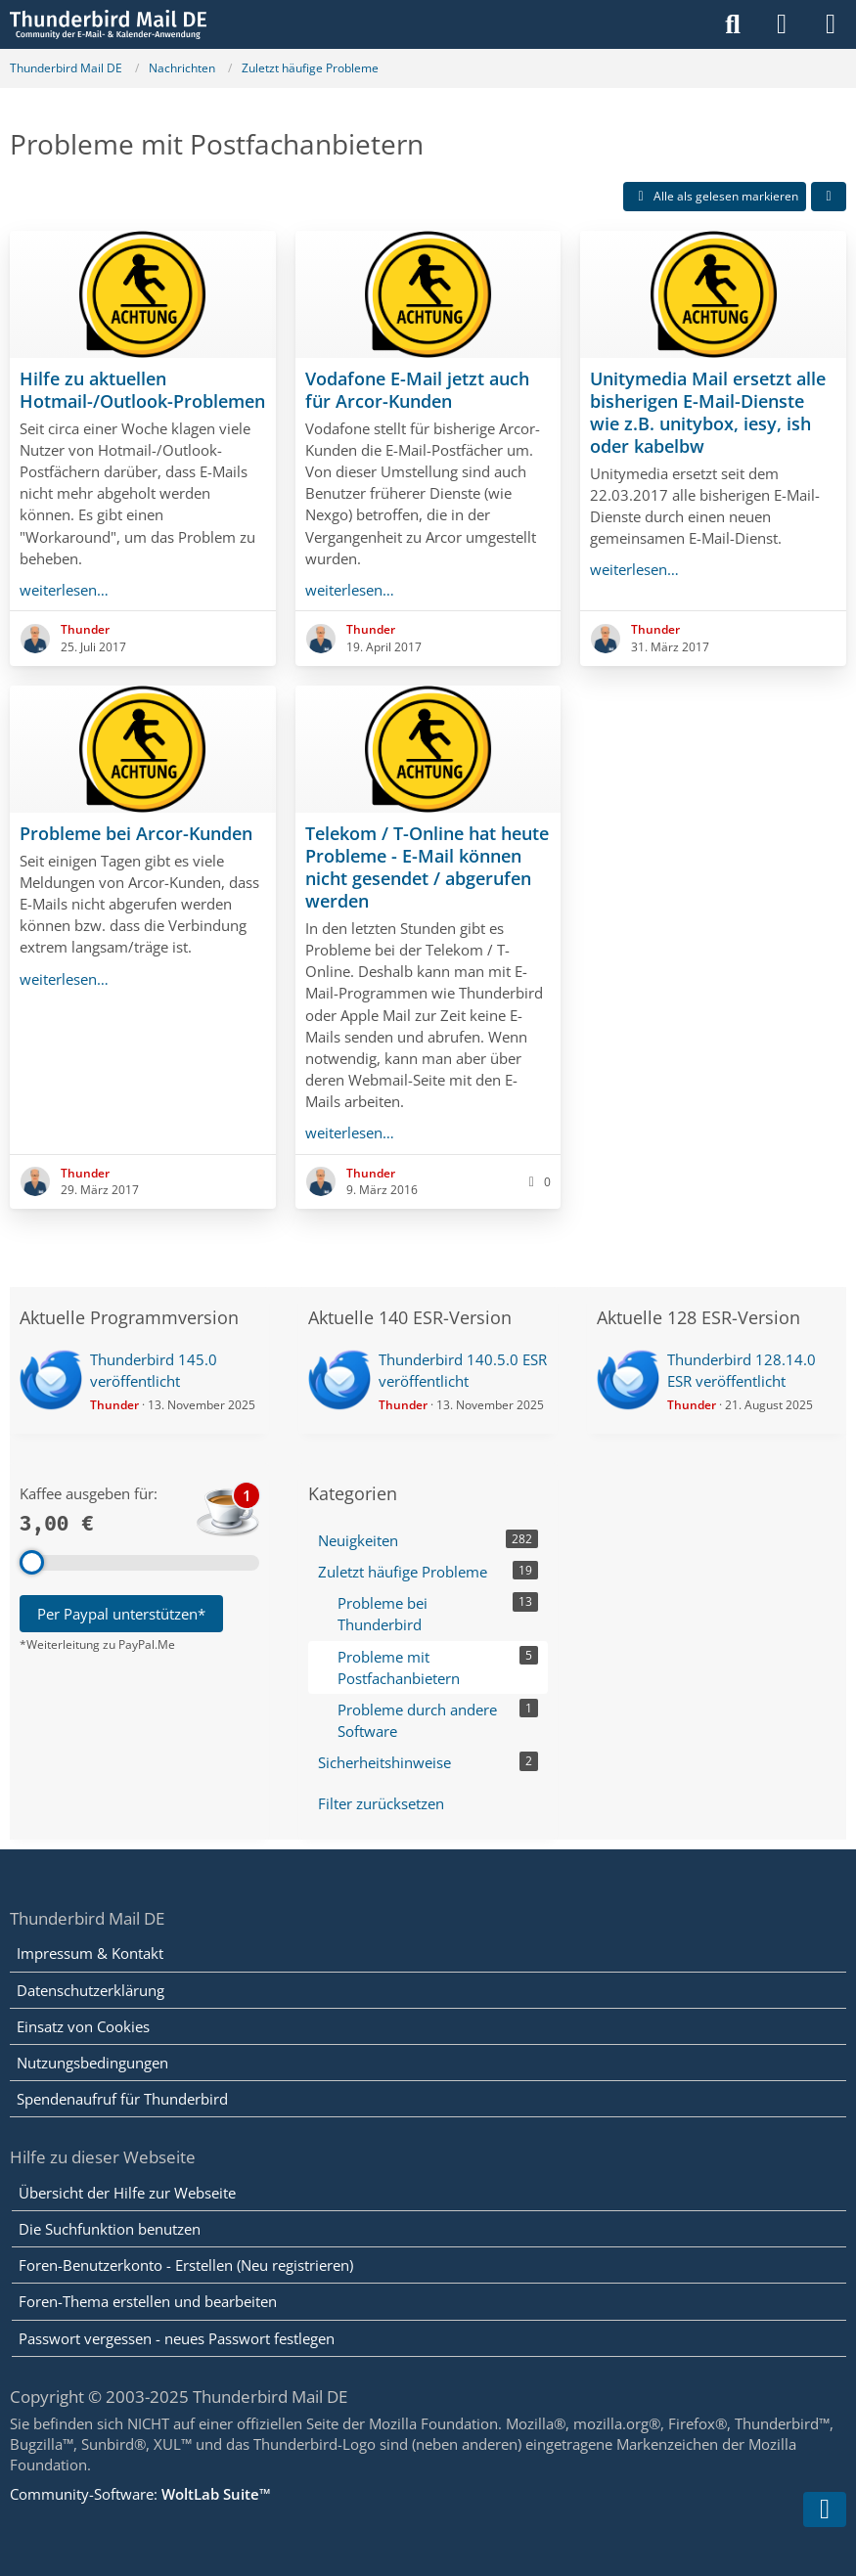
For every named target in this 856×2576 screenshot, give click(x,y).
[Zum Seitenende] (824, 2509)
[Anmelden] (781, 24)
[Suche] (732, 24)
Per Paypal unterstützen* (121, 1613)
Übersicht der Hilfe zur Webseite (127, 2192)
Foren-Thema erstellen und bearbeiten (148, 2301)
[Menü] (830, 24)
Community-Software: (140, 2494)
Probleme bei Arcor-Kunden (136, 833)
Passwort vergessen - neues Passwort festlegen (177, 2338)
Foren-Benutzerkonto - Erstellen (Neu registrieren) (186, 2265)
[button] (828, 196)
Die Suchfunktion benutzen (110, 2229)
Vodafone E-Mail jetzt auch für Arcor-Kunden (417, 390)
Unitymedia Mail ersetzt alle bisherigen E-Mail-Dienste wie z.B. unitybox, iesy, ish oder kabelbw (708, 412)
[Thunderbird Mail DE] (108, 24)
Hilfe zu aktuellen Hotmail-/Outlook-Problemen (142, 390)
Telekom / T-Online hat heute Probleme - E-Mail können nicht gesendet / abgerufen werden (427, 867)
